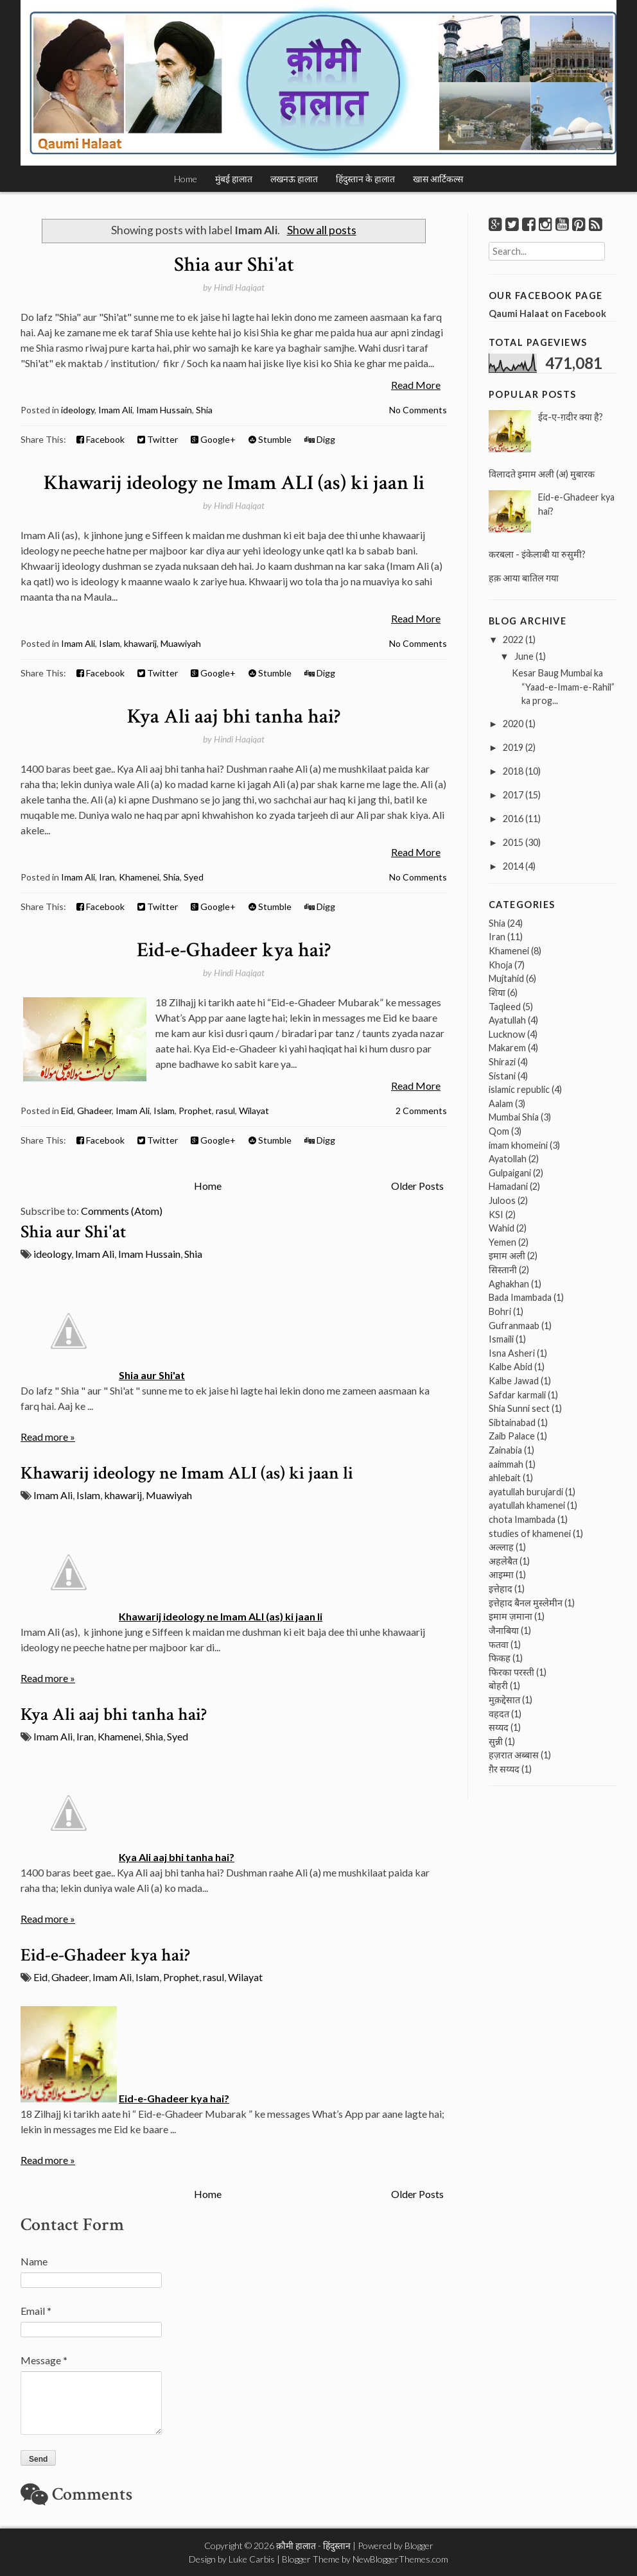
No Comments (418, 409)
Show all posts (321, 230)
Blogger (419, 2545)
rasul (225, 1110)
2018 (513, 771)
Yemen (502, 1242)
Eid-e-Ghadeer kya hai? (234, 950)
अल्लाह (501, 1546)
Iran (107, 877)
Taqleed (505, 1006)
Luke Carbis (252, 2559)
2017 (513, 794)
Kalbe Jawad (514, 1380)
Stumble (270, 439)
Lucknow (507, 1034)
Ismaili (501, 1339)
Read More (416, 385)
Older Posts (417, 1186)
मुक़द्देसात (504, 1699)
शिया (497, 992)
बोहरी (498, 1685)
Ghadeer (94, 1110)
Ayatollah (508, 1158)
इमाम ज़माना (510, 1616)
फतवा (499, 1644)
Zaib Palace (512, 1435)
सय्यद (499, 1727)
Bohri (500, 1311)
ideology (77, 409)
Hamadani (508, 1186)
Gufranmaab (514, 1325)
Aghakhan (509, 1283)
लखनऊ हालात (294, 178)
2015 (513, 842)
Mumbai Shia (514, 1117)
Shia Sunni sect (519, 1408)
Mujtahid (506, 978)
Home (185, 178)
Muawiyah (181, 643)
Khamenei (139, 877)
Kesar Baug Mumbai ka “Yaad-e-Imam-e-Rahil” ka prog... (563, 686)
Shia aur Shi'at (234, 265)
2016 (513, 818)
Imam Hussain (164, 409)
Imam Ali (115, 409)
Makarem (507, 1047)
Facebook (100, 439)
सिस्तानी (503, 1269)
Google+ (213, 439)
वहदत (499, 1713)
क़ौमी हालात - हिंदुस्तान (313, 2545)
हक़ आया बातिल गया (524, 577)
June (524, 656)
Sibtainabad (512, 1422)
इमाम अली (507, 1255)
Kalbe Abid (510, 1366)
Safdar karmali (517, 1394)
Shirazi (502, 1061)
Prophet (195, 1110)
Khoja (500, 964)
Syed (194, 877)
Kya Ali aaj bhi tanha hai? (233, 716)
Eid (67, 1110)
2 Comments (421, 1110)
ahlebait (505, 1477)
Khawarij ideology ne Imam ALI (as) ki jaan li (234, 483)
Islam (109, 643)
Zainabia (505, 1450)
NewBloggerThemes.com (400, 2559)
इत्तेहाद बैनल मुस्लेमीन (526, 1602)
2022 (513, 639)
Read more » (48, 1436)
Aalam (501, 1103)
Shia (204, 409)
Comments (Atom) (121, 1211)
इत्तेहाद (500, 1588)
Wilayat (254, 1110)
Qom (499, 1131)
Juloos (502, 1200)
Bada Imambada (520, 1297)
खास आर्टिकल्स (438, 178)
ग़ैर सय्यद (504, 1769)
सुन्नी (496, 1741)
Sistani (502, 1075)
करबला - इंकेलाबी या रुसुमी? (537, 554)
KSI (496, 1214)
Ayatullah (507, 1020)
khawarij (140, 643)
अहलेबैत (503, 1561)
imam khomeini (518, 1145)
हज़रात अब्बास (514, 1754)
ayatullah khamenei (527, 1505)
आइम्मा (501, 1574)
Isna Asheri (512, 1353)
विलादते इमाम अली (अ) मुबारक (542, 473)
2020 (513, 723)
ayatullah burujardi (526, 1491)
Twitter (157, 439)
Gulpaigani (510, 1172)
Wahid (501, 1228)
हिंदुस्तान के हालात (365, 178)
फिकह (499, 1658)
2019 (513, 747)
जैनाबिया (504, 1630)
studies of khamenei (530, 1533)
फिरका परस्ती (511, 1672)
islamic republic (519, 1089)
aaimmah (506, 1464)
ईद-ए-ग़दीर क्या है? (570, 416)
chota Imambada (522, 1519)
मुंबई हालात (233, 178)
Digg (319, 439)
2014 (513, 866)
